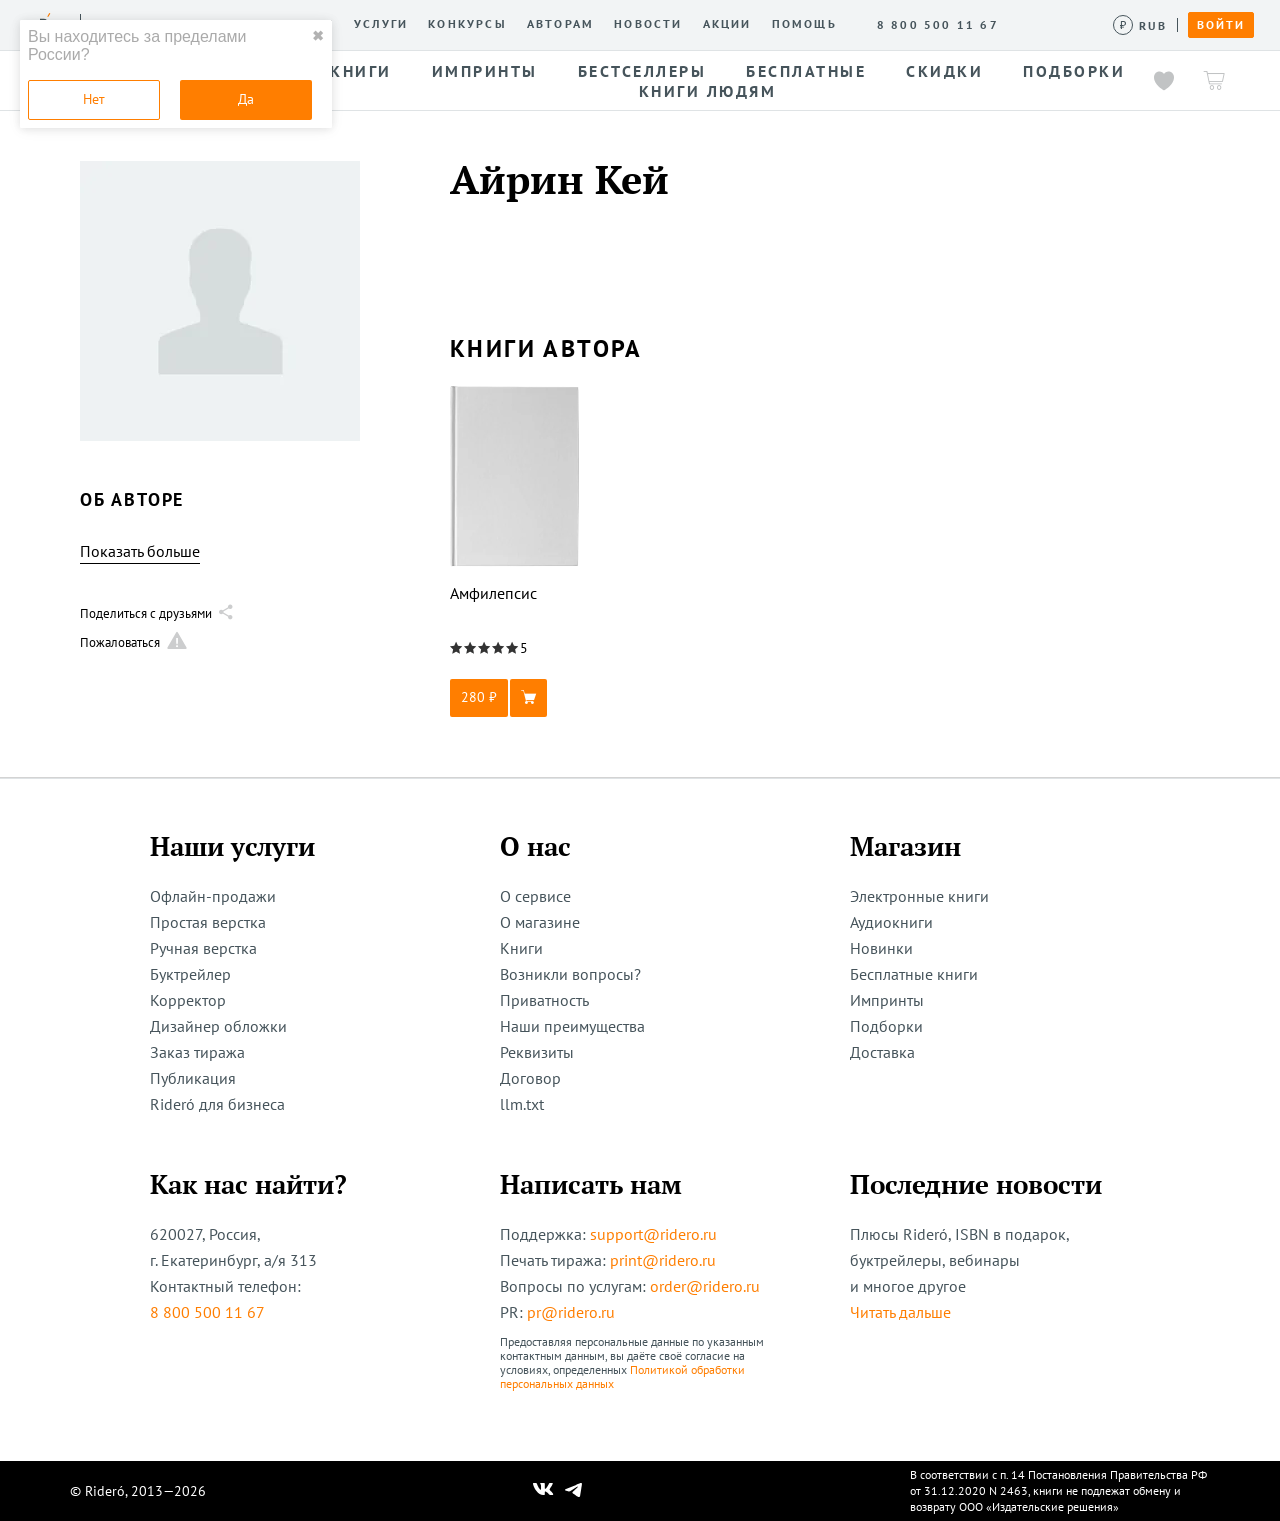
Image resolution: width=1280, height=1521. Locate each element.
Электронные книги (919, 896)
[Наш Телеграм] (574, 1491)
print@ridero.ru (663, 1260)
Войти (1221, 25)
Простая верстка (208, 922)
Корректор (188, 1000)
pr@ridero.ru (571, 1312)
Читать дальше (900, 1312)
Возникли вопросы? (570, 974)
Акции (727, 24)
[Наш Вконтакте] (543, 1491)
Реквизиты (537, 1052)
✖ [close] (318, 36)
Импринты (887, 1000)
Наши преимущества (572, 1026)
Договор (530, 1078)
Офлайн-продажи (213, 896)
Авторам (560, 24)
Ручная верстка (203, 948)
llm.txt (522, 1104)
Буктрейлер (190, 974)
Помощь (804, 24)
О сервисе (535, 896)
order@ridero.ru (705, 1286)
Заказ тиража (197, 1052)
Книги (521, 948)
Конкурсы (467, 24)
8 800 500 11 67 (207, 1312)
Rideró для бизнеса (217, 1104)
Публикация (193, 1078)
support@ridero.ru (653, 1234)
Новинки (881, 948)
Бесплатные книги (914, 974)
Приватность (544, 1000)
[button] (515, 698)
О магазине (540, 922)
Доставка (882, 1052)
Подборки (886, 1026)
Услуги (381, 24)
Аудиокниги (891, 922)
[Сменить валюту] (1140, 25)
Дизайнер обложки (218, 1026)
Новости (648, 24)
